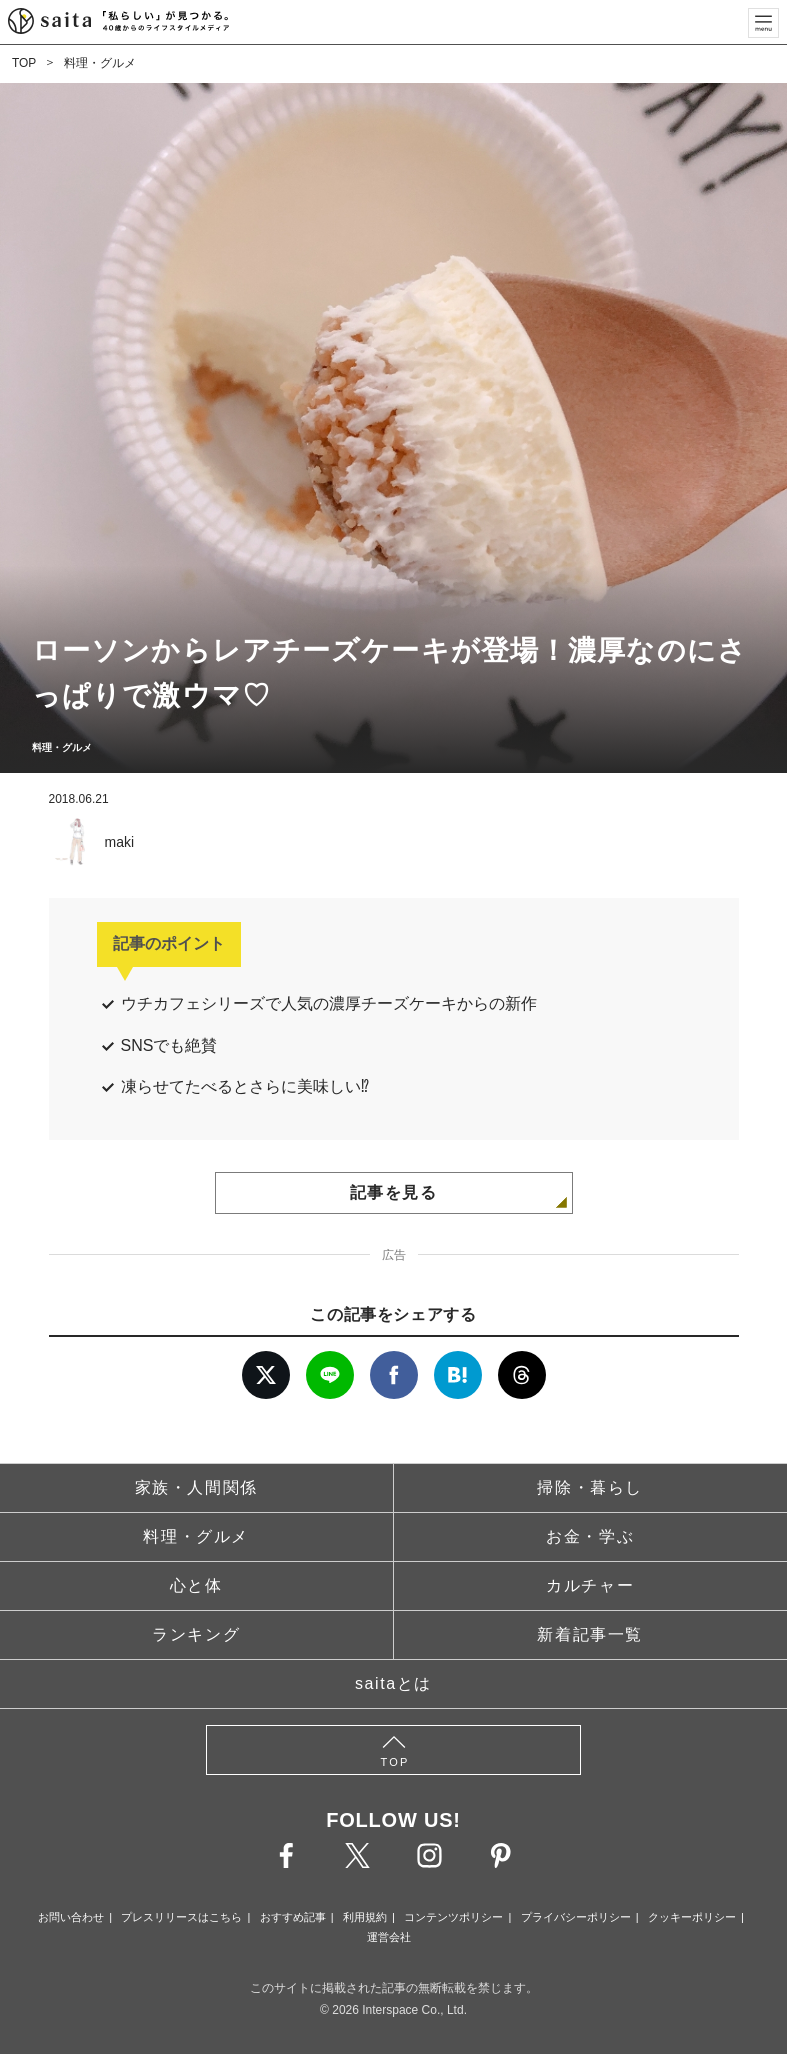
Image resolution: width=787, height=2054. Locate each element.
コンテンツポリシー (453, 1917)
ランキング (196, 1634)
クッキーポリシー (692, 1917)
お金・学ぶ (590, 1536)
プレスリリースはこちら (181, 1917)
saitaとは (393, 1683)
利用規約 (365, 1917)
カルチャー (590, 1585)
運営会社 (389, 1937)
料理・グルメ (100, 63)
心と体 (196, 1585)
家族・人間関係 (196, 1487)
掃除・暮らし (590, 1487)
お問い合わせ (71, 1917)
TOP (24, 63)
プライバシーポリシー (576, 1917)
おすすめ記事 (293, 1917)
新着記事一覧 (590, 1634)
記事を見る (394, 1192)
